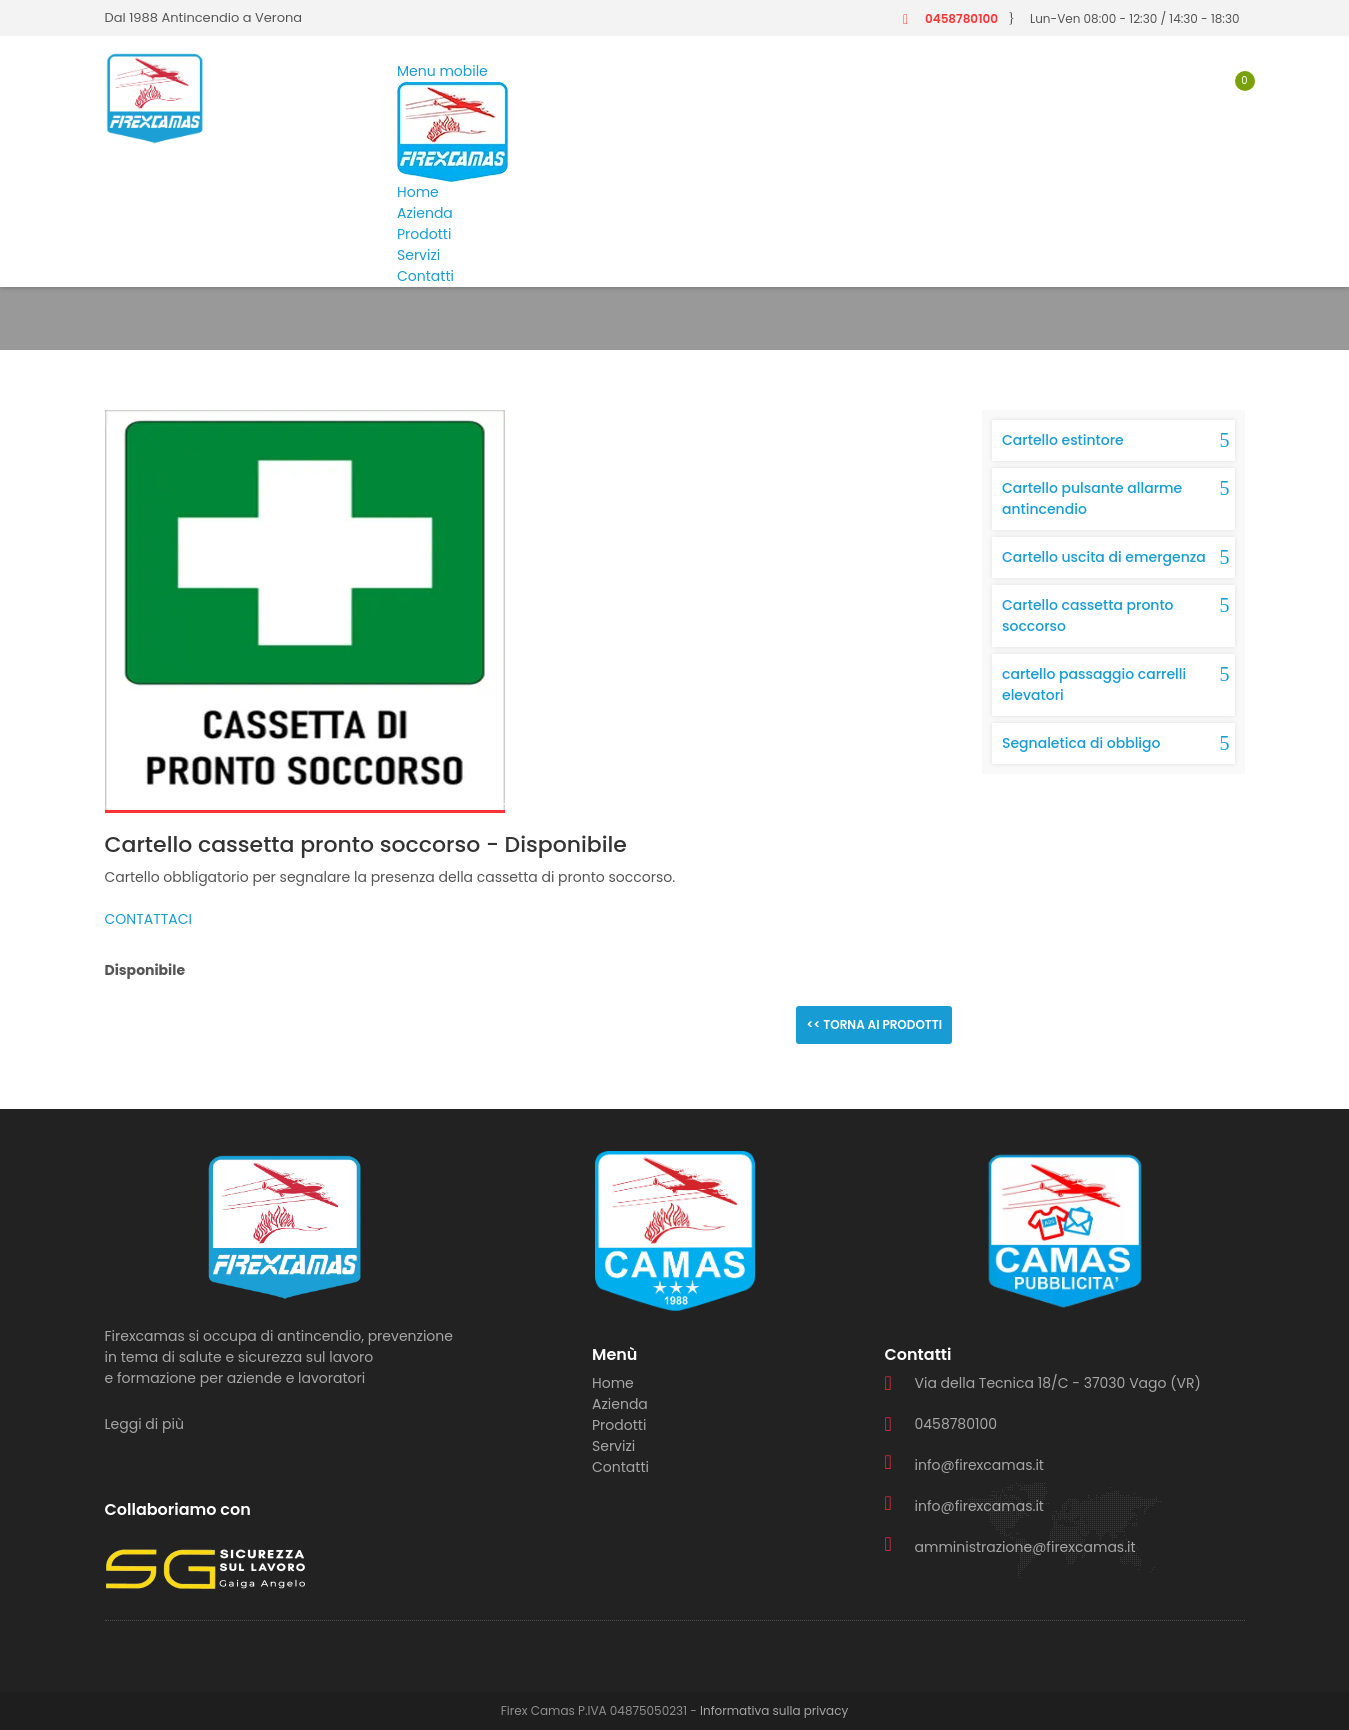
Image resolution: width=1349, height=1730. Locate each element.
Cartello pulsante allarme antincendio (1092, 498)
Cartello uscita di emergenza (1104, 557)
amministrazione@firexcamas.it (1025, 1547)
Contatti (425, 276)
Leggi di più (144, 1424)
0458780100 (961, 18)
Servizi (418, 255)
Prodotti (424, 234)
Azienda (425, 213)
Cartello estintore (1063, 440)
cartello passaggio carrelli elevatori (1094, 684)
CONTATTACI (149, 919)
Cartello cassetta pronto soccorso (1088, 615)
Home (418, 192)
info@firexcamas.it (979, 1465)
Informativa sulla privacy (774, 1710)
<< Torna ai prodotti (874, 1024)
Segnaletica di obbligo (1081, 743)
